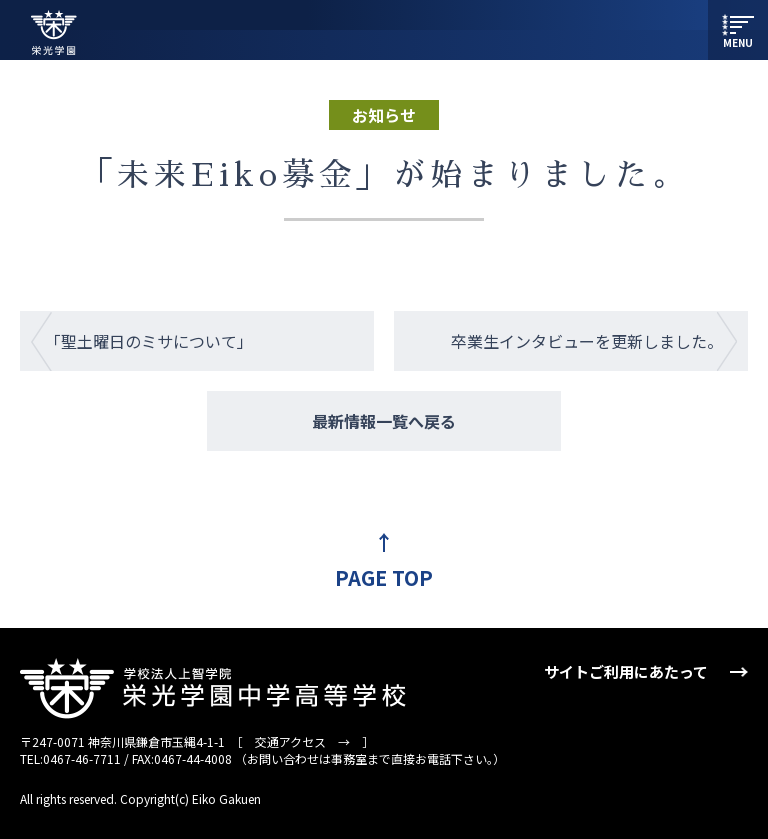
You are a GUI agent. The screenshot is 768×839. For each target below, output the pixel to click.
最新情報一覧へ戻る (384, 421)
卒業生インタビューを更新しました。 (587, 341)
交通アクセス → (302, 741)
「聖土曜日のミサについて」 (149, 341)
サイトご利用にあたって (626, 671)
